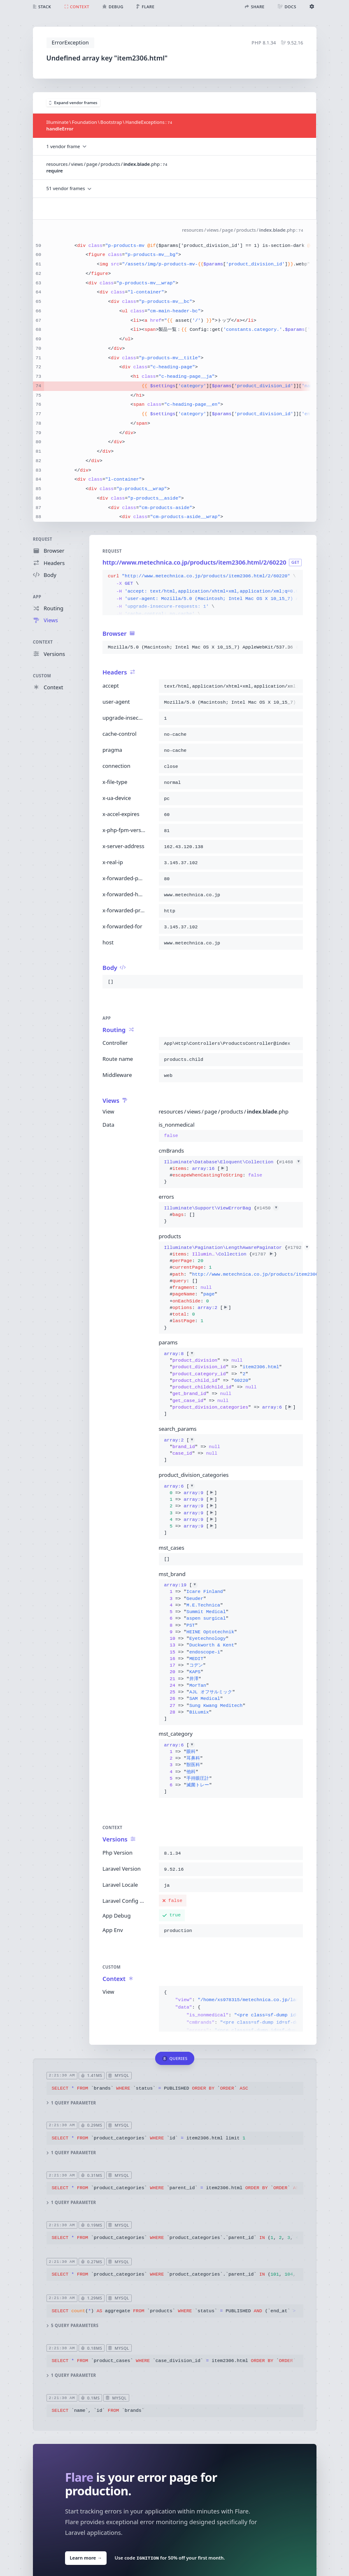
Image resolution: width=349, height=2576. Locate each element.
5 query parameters (72, 2325)
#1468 (290, 1162)
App (37, 597)
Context (43, 642)
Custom (42, 676)
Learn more (86, 2558)
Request (42, 539)
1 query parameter (71, 2103)
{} (231, 1172)
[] (229, 1383)
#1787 (263, 1254)
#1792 (298, 1247)
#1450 (267, 1208)
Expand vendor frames (73, 102)
